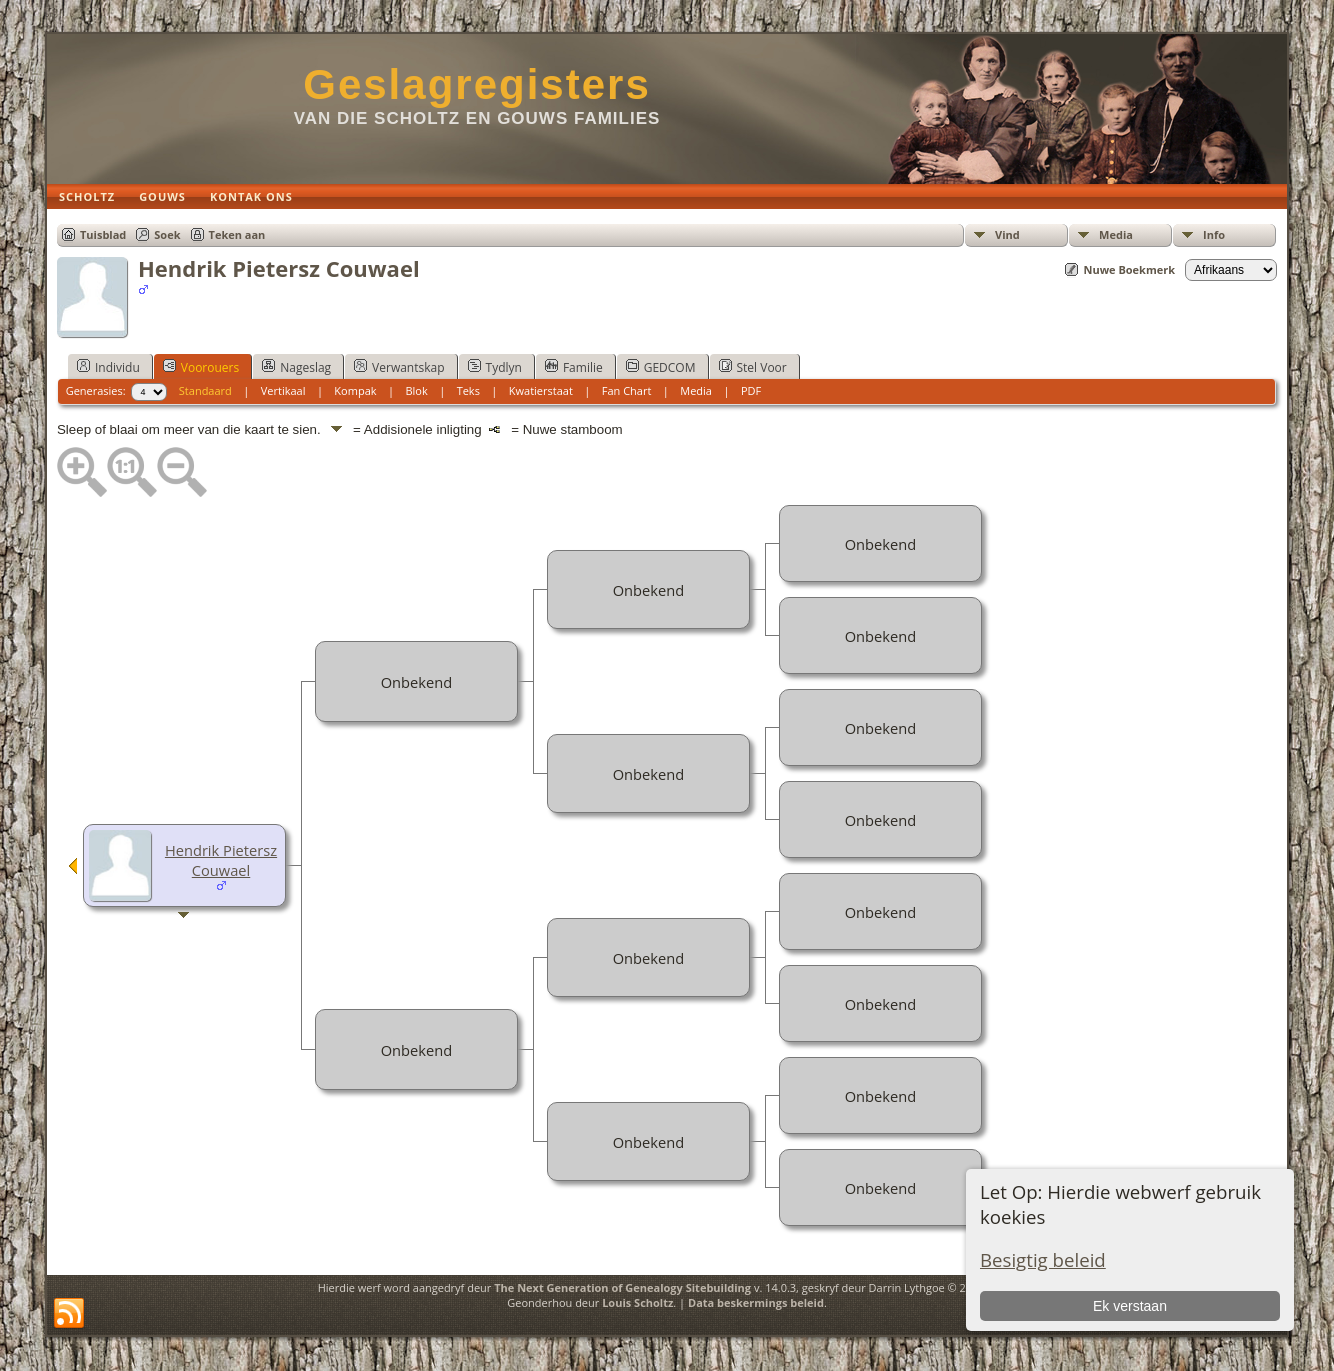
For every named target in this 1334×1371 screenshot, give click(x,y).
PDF (751, 390)
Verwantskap (399, 367)
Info (1214, 234)
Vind (1007, 234)
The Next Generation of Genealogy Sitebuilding (622, 1287)
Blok (416, 390)
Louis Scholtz (637, 1302)
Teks (468, 390)
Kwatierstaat (541, 390)
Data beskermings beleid (756, 1302)
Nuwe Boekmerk (1129, 269)
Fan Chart (627, 390)
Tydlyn (495, 367)
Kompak (355, 390)
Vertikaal (283, 390)
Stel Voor (753, 367)
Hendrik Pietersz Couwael (221, 860)
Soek (167, 234)
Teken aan (237, 234)
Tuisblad (103, 234)
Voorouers (201, 367)
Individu (108, 367)
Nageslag (296, 367)
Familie (574, 367)
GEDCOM (661, 367)
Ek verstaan (1130, 1306)
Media (1116, 234)
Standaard (205, 390)
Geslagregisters (477, 84)
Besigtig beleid (1043, 1259)
